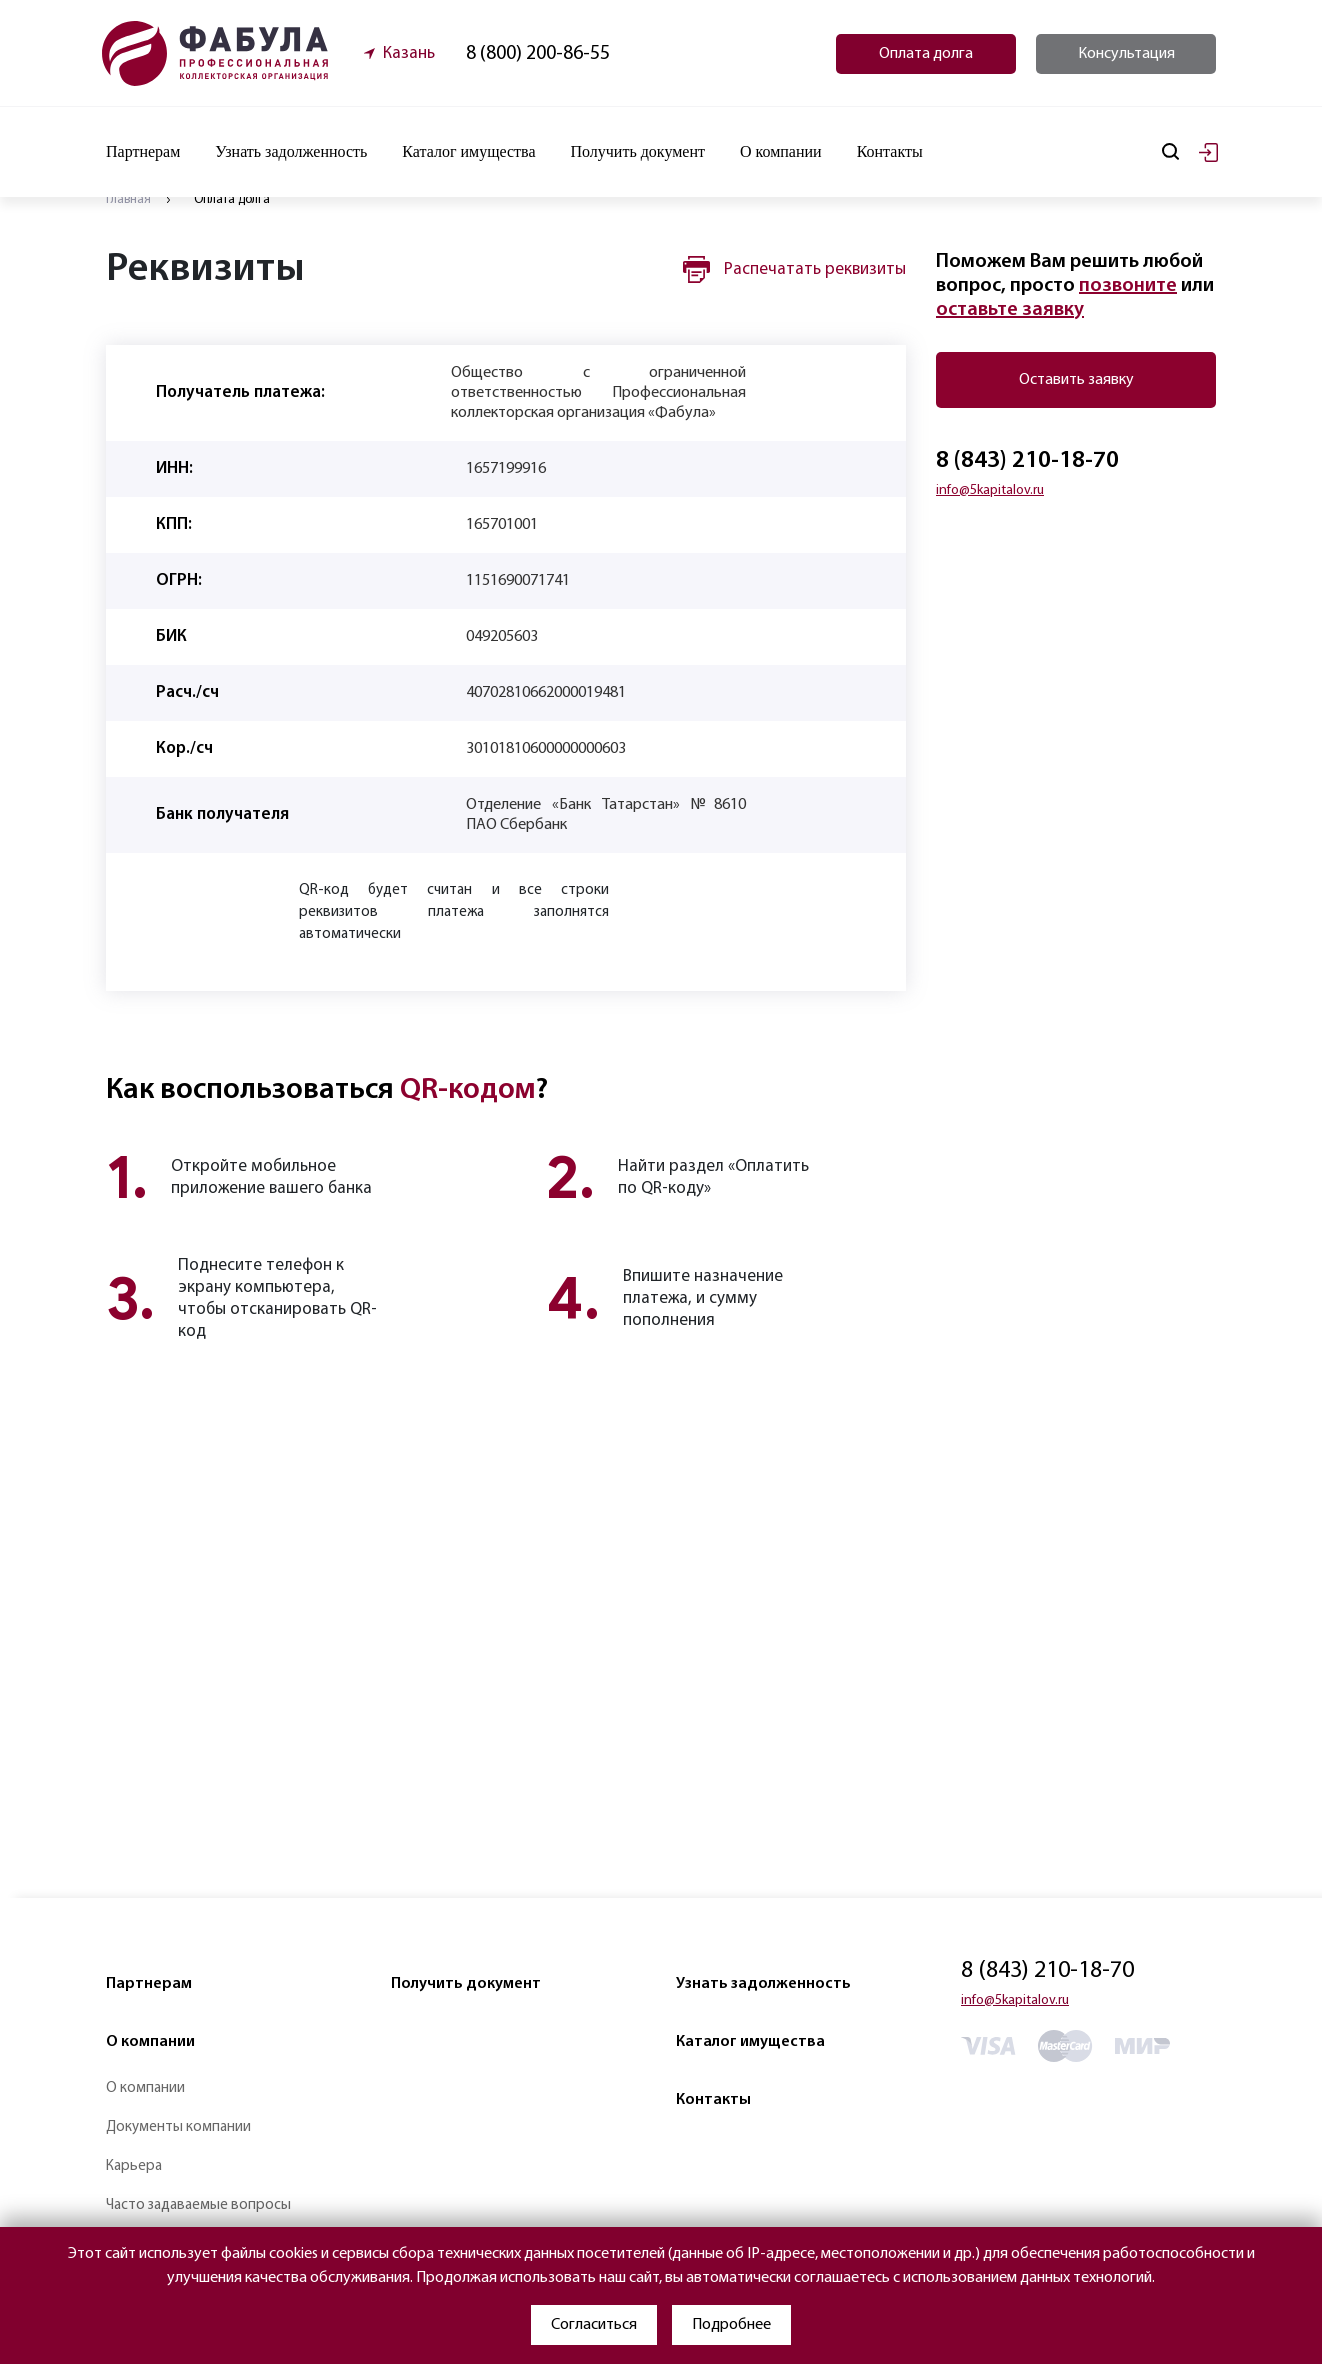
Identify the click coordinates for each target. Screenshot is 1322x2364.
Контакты (890, 151)
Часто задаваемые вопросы (198, 2205)
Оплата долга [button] (926, 54)
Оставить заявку (1076, 380)
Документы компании (178, 2127)
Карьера (134, 2166)
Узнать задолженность (291, 151)
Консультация (1126, 54)
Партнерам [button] (143, 151)
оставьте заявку (1010, 310)
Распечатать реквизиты (815, 269)
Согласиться (594, 2325)
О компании (150, 2042)
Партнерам (149, 1984)
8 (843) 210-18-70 (1027, 461)
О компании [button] (781, 151)
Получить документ (637, 151)
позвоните (1128, 286)
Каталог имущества (468, 151)
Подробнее (731, 2325)
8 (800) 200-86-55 (538, 54)
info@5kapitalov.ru (990, 490)
